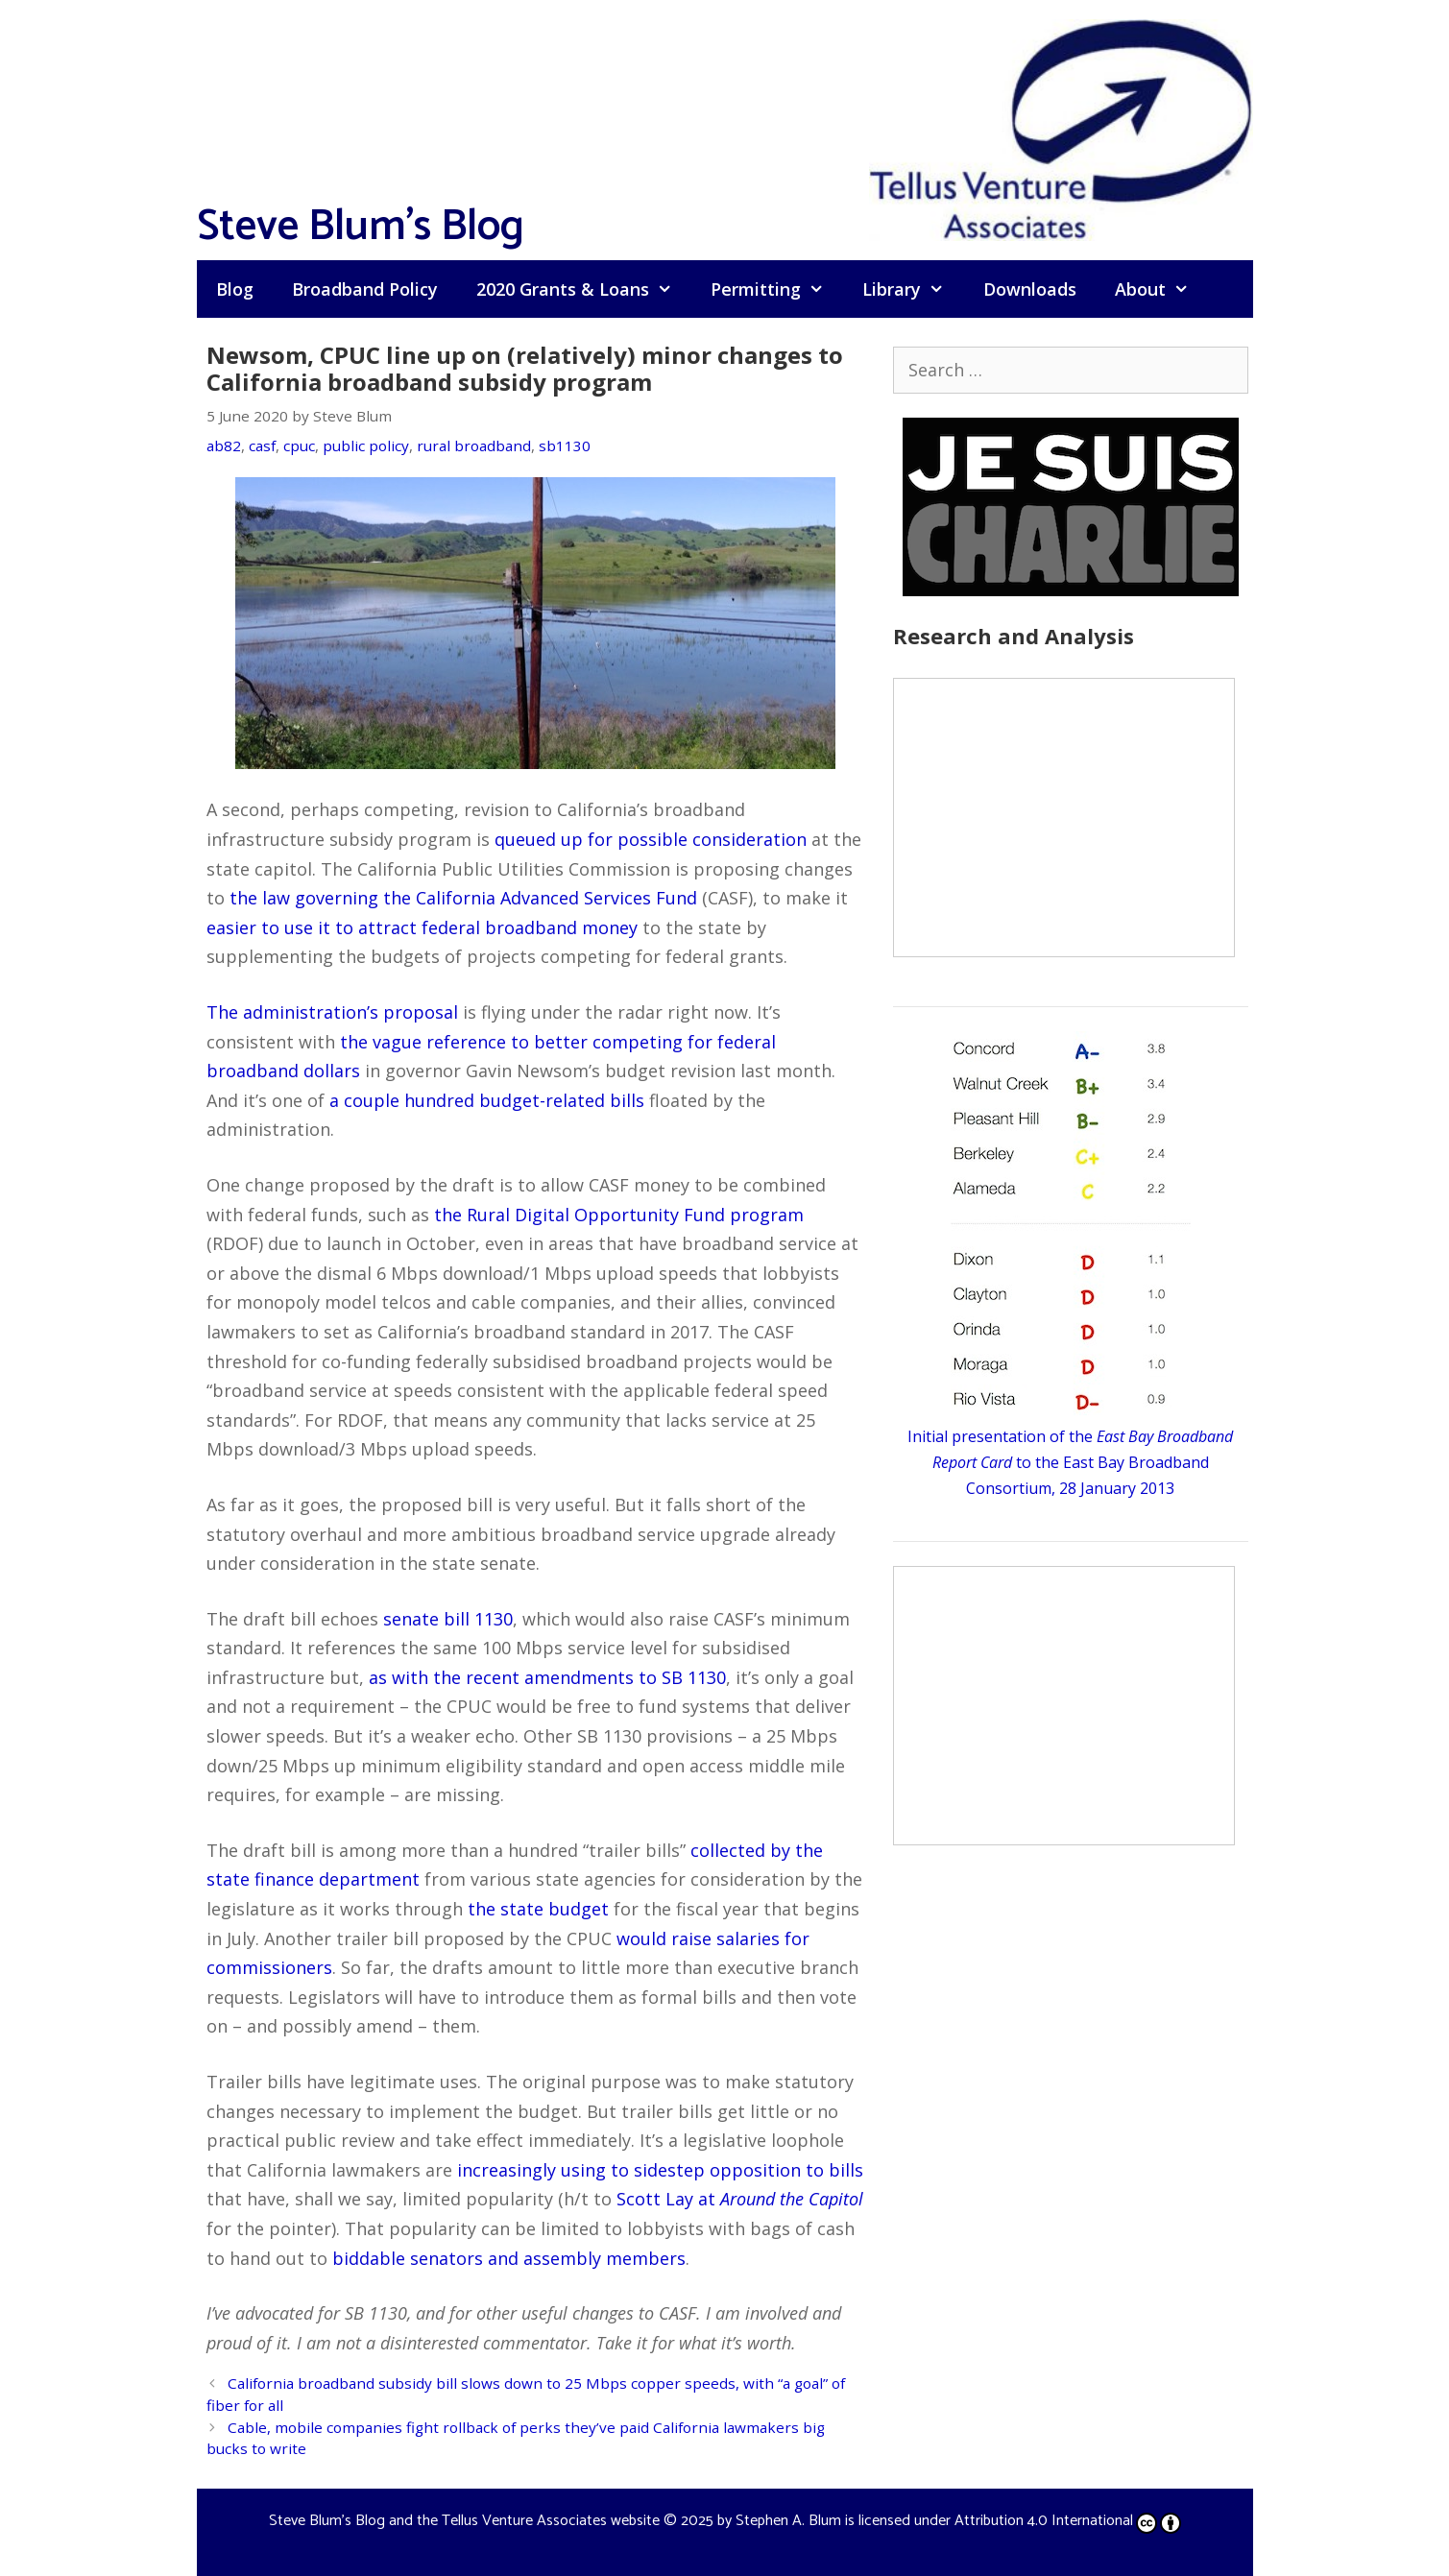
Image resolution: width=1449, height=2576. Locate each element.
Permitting (777, 289)
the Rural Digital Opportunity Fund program (619, 1214)
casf (262, 445)
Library (912, 289)
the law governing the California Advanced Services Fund (463, 897)
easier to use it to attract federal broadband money (422, 927)
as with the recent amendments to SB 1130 (547, 1677)
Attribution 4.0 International (1067, 2521)
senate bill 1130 (448, 1618)
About (1161, 289)
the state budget (538, 1908)
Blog (235, 289)
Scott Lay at (739, 2198)
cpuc (299, 445)
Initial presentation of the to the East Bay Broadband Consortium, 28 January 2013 (1070, 1462)
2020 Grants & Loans (583, 289)
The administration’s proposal (332, 1011)
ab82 (223, 445)
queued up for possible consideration (651, 839)
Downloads (1029, 289)
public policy (366, 445)
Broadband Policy (365, 289)
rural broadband (474, 445)
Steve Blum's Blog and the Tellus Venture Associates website (464, 2521)
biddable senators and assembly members (509, 2258)
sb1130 (565, 445)
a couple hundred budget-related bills (486, 1100)
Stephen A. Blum (788, 2521)
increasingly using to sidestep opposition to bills (660, 2169)
